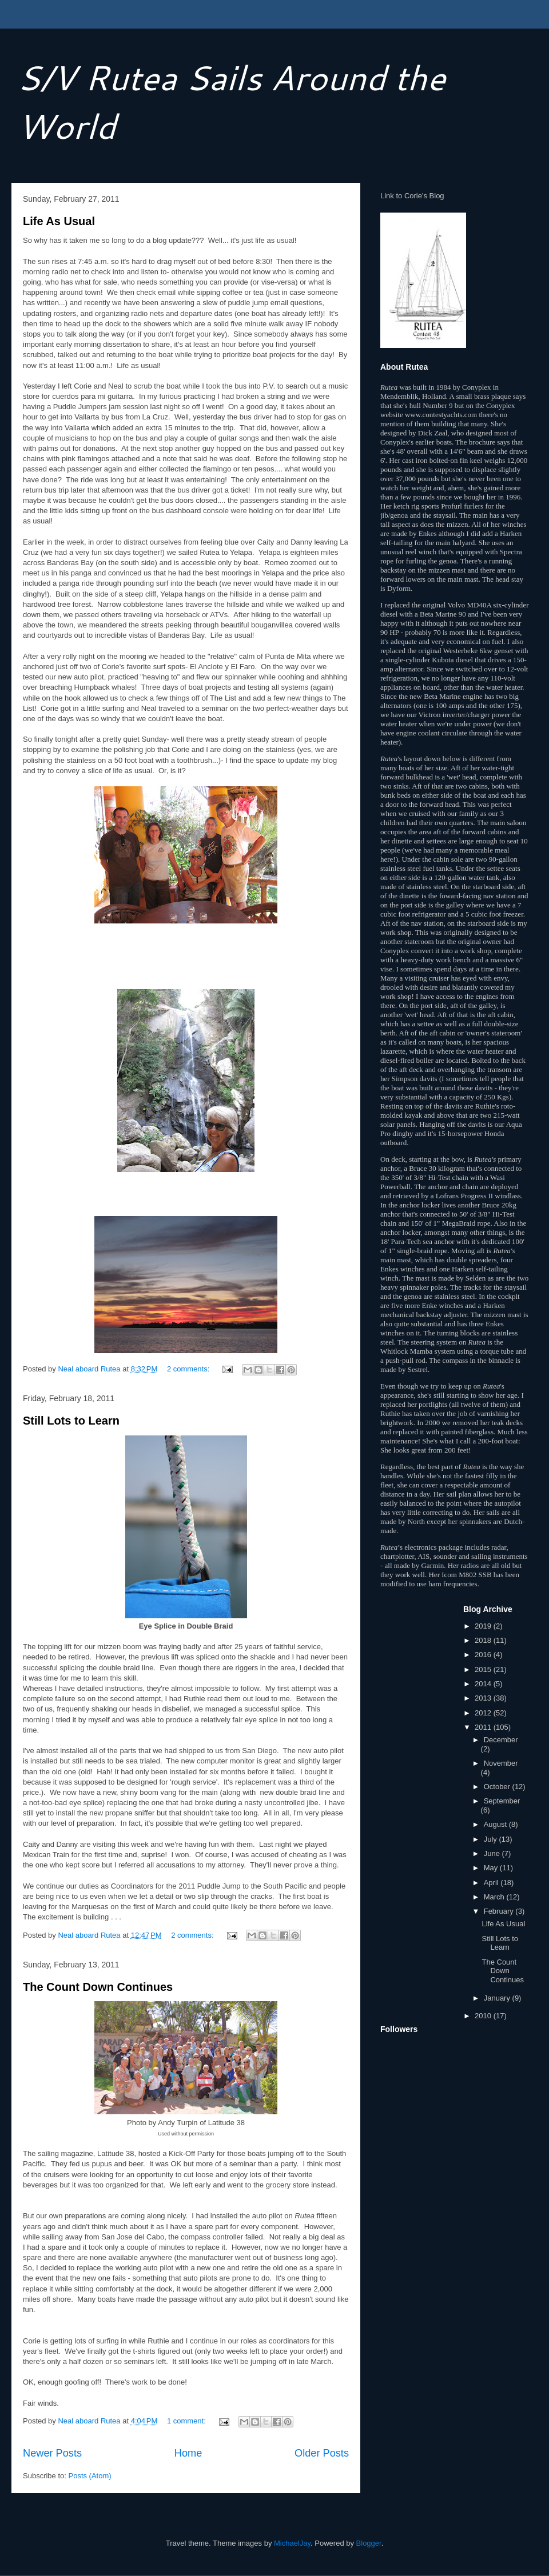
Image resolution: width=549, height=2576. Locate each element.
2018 (484, 1640)
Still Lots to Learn (71, 1420)
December (501, 1739)
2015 (484, 1669)
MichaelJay (292, 2543)
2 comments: (189, 1369)
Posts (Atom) (90, 2475)
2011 (484, 1727)
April (492, 1882)
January (498, 1998)
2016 (484, 1654)
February (500, 1911)
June (493, 1853)
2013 (484, 1698)
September (502, 1801)
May (492, 1867)
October (498, 1786)
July (491, 1839)
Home (188, 2453)
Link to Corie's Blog (412, 195)
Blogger (368, 2543)
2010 (484, 2015)
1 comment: (187, 2421)
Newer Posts (52, 2453)
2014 (484, 1683)
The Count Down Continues (98, 1987)
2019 (484, 1626)
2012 (484, 1713)
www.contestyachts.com (441, 414)
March (495, 1897)
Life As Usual (59, 221)
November (501, 1763)
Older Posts (322, 2453)
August (496, 1824)
